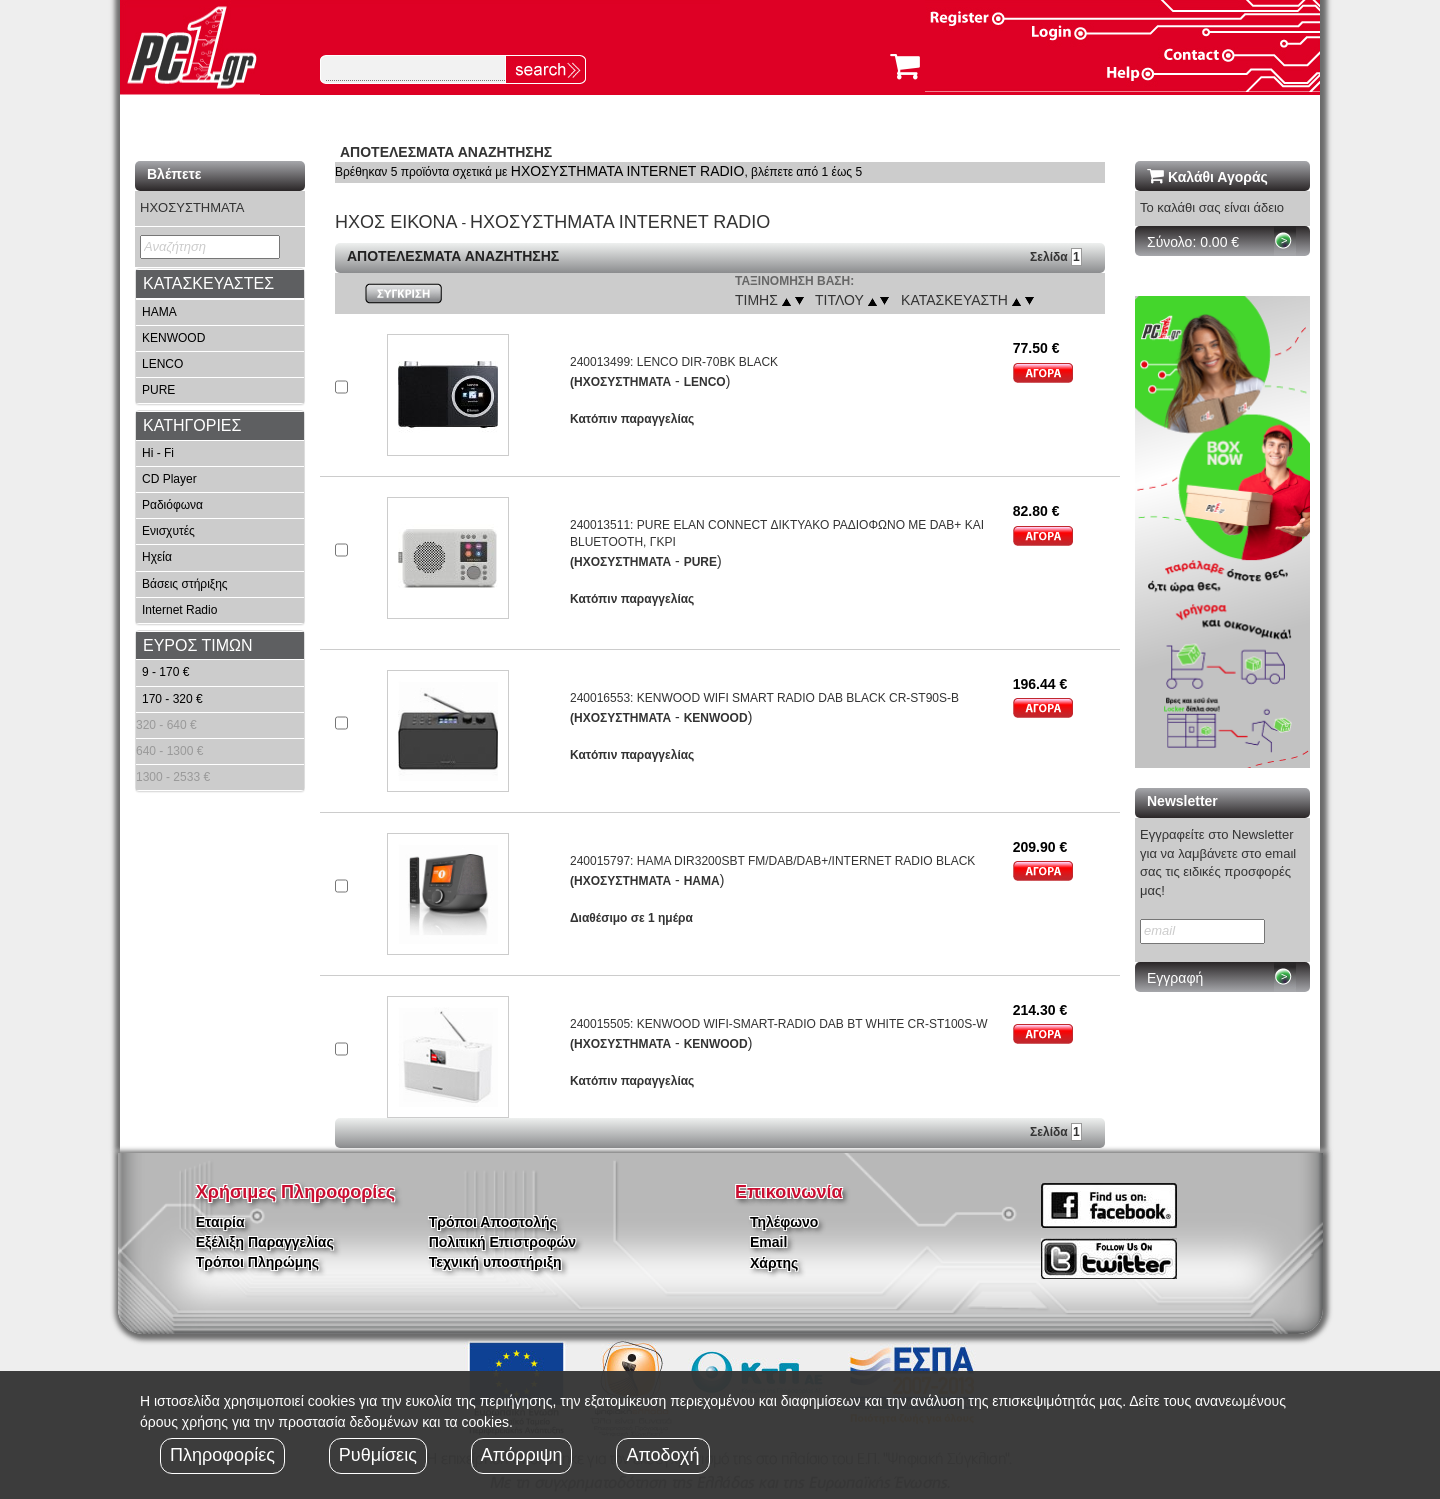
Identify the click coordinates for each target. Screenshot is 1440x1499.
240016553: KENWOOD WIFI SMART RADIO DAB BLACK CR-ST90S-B (764, 698)
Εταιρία (220, 1222)
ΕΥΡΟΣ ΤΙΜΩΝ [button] (198, 645)
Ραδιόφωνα (172, 505)
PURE (158, 390)
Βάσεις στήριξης (185, 584)
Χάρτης (774, 1263)
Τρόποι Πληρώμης (257, 1262)
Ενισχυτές (168, 531)
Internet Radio (179, 610)
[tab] (220, 284)
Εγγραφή (1175, 978)
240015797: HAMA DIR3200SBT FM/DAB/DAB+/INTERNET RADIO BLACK (772, 861)
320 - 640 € (166, 725)
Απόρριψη (522, 1455)
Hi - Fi (158, 453)
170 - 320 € (172, 699)
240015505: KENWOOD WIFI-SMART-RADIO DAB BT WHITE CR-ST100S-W (779, 1024)
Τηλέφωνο (784, 1222)
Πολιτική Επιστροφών (502, 1242)
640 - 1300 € (169, 751)
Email (768, 1242)
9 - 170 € (165, 672)
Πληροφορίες (222, 1455)
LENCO (162, 364)
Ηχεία (157, 557)
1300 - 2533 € (173, 777)
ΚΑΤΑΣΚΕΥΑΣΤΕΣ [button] (208, 283)
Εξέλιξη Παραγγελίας (265, 1242)
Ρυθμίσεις (378, 1455)
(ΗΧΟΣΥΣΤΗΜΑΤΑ (620, 382)
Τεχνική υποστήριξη (495, 1262)
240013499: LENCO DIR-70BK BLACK (674, 362)
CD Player (169, 479)
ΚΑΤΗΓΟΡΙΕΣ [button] (192, 425)
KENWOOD (173, 338)
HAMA (159, 312)
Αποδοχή (662, 1455)
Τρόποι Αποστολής (493, 1222)
